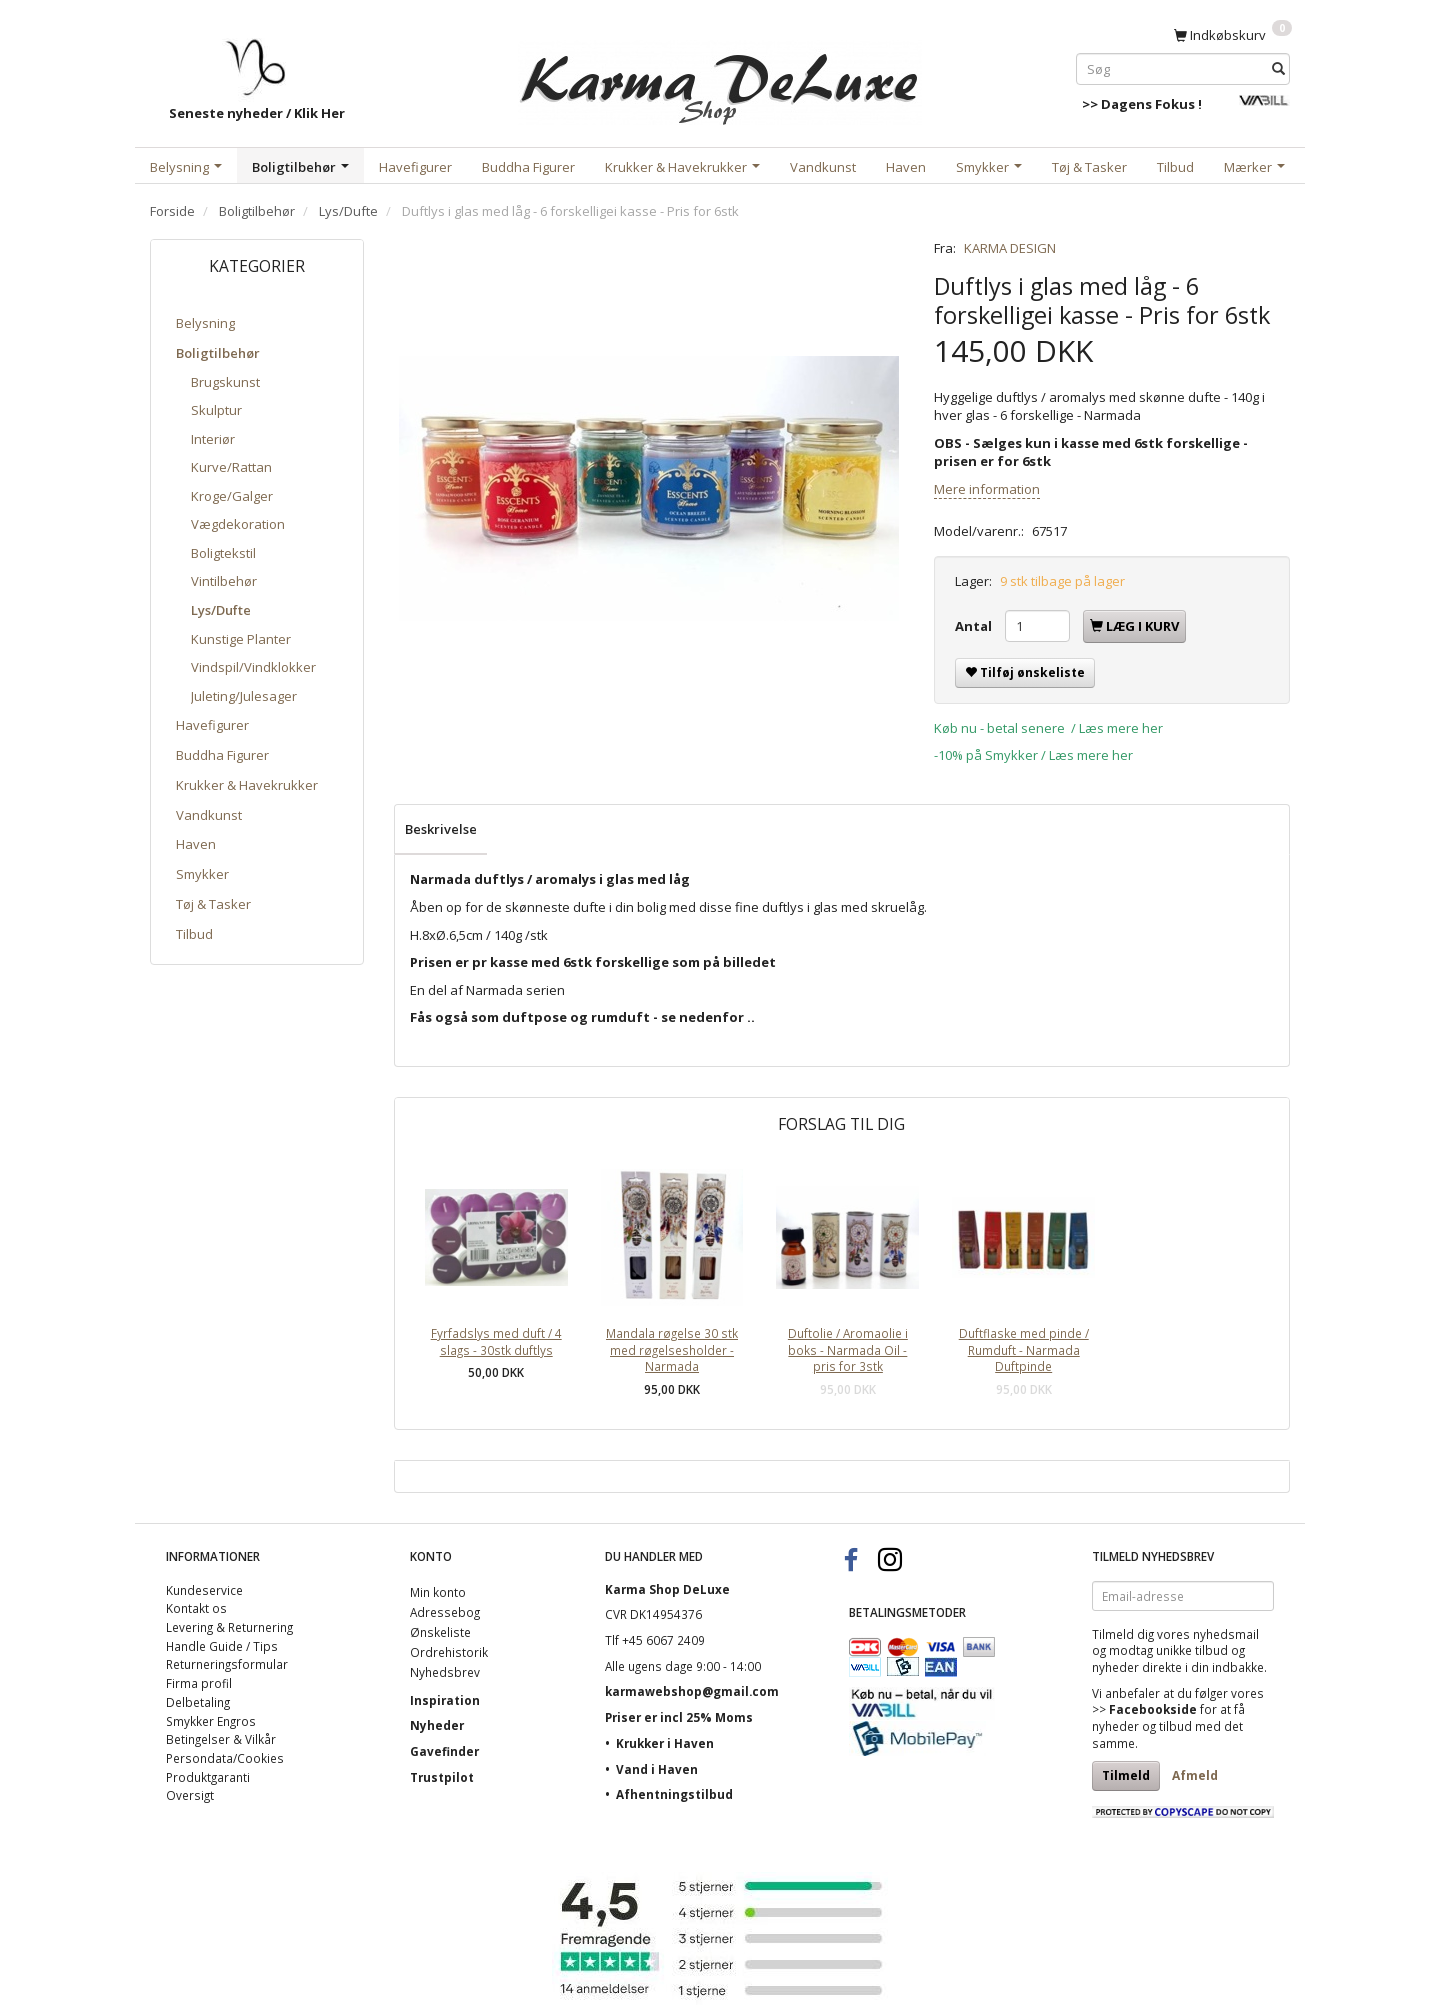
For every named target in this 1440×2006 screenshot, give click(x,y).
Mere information (987, 489)
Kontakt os (196, 1608)
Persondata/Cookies (225, 1758)
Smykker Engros (211, 1721)
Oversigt (190, 1795)
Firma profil (199, 1683)
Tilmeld (1126, 1775)
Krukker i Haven (665, 1743)
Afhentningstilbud (674, 1794)
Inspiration (445, 1700)
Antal (975, 626)
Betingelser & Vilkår (221, 1739)
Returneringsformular (227, 1664)
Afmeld (1195, 1775)
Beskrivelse (441, 829)
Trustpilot (442, 1777)
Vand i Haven (657, 1769)
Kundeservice (204, 1590)
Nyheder (437, 1725)
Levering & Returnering (229, 1627)
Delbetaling (198, 1702)
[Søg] (1278, 68)
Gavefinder (444, 1751)
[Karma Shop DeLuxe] (720, 78)
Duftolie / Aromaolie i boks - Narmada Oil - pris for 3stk (848, 1349)
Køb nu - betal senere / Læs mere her (1048, 728)
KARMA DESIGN (1010, 248)
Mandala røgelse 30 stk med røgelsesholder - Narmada (672, 1349)
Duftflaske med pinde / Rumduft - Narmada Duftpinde (1024, 1349)
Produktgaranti (208, 1777)
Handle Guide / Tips (222, 1646)
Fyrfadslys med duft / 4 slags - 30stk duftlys (496, 1341)
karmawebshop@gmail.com (692, 1691)
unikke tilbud (1192, 1650)
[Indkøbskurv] (1233, 34)
